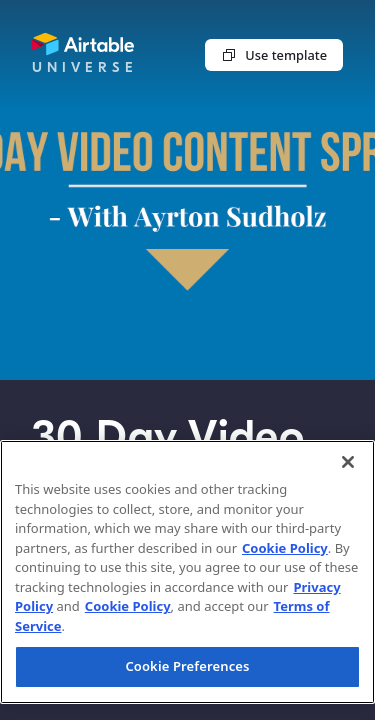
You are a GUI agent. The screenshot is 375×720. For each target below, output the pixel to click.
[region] (187, 572)
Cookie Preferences (187, 666)
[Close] (348, 462)
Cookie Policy (285, 548)
